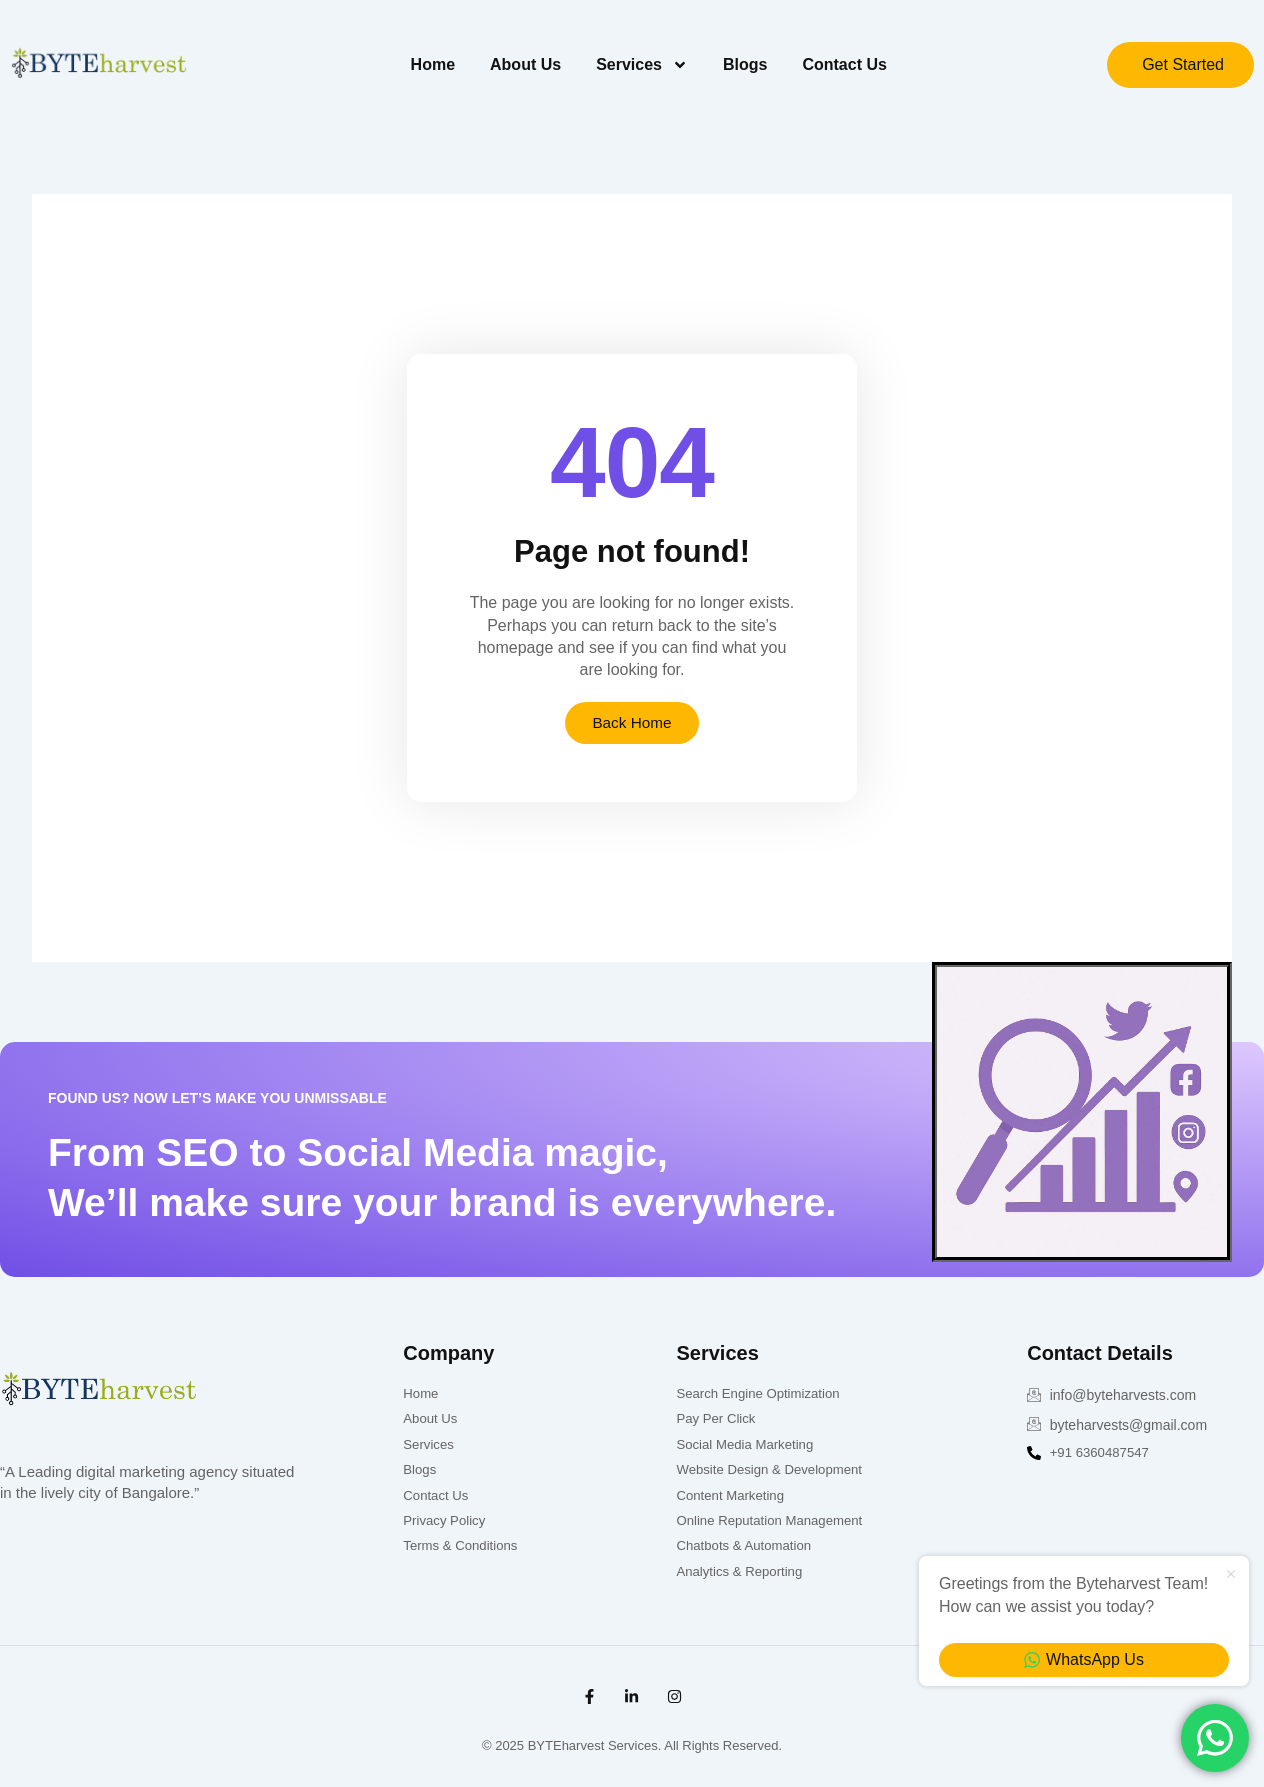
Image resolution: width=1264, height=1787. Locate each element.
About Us (525, 64)
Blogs (745, 64)
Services (642, 65)
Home (433, 64)
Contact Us (844, 64)
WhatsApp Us (1084, 1659)
